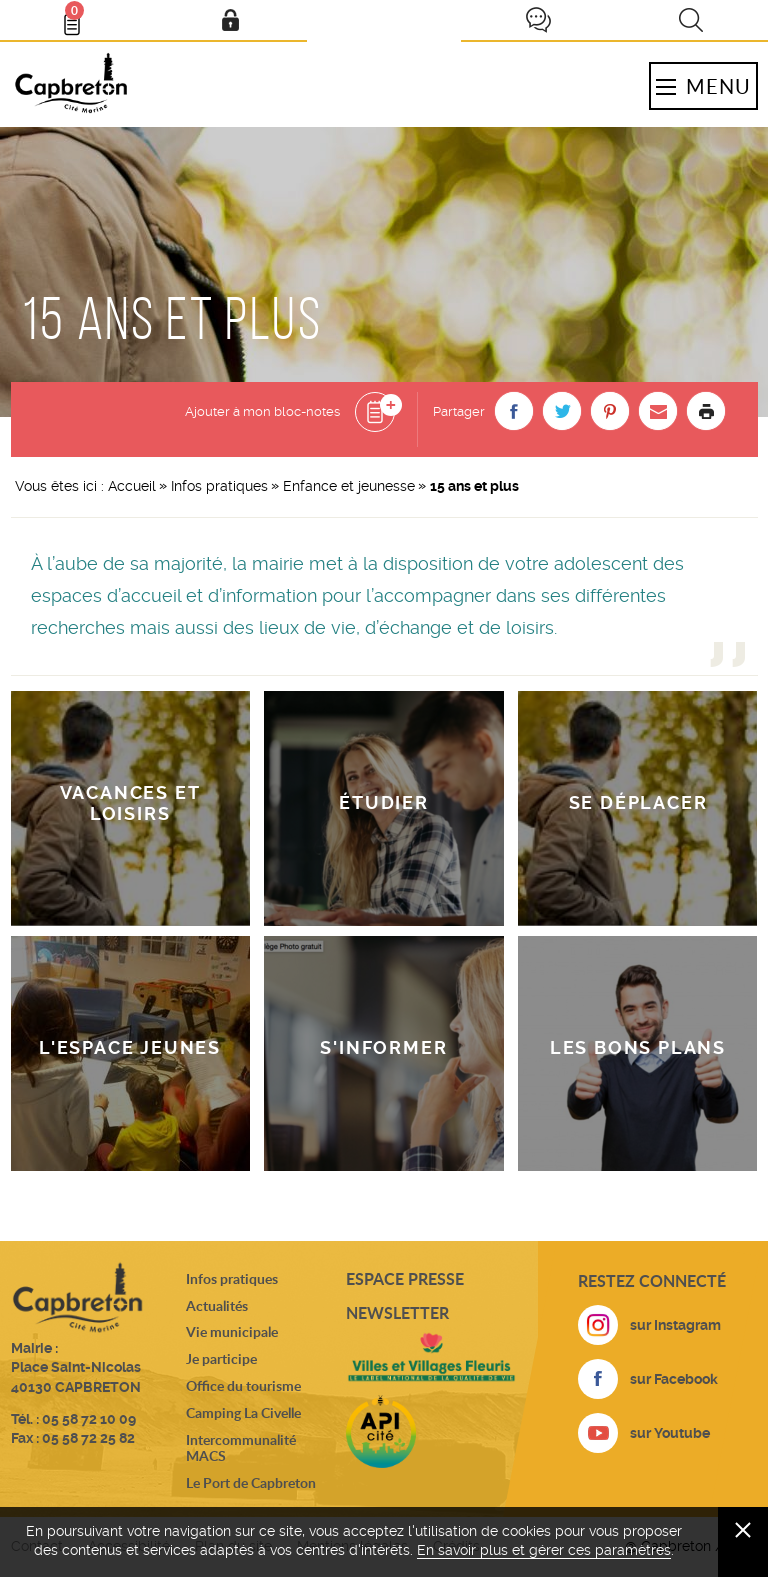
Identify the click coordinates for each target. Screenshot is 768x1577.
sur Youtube (670, 1433)
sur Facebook (674, 1379)
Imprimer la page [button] (706, 411)
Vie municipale (232, 1331)
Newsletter (397, 1312)
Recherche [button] (691, 20)
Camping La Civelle (243, 1412)
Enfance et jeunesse (349, 486)
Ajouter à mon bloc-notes (262, 411)
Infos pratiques (219, 486)
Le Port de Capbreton (251, 1482)
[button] (514, 411)
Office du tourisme (243, 1385)
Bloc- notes (81, 16)
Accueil (132, 486)
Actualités (217, 1305)
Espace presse (405, 1278)
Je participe (538, 20)
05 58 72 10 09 (89, 1419)
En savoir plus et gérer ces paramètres (544, 1550)
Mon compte (230, 20)
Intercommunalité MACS (241, 1448)
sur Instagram (675, 1325)
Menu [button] (703, 86)
